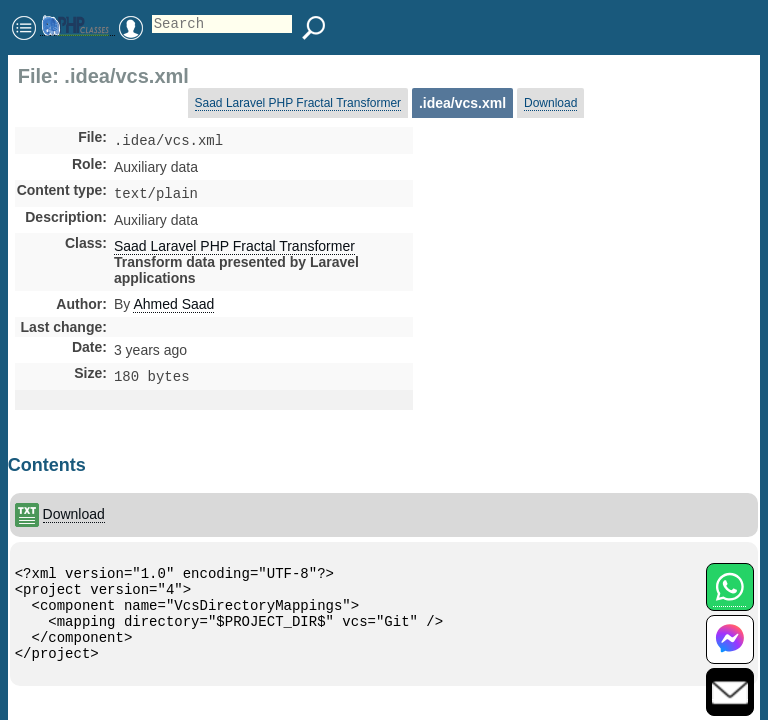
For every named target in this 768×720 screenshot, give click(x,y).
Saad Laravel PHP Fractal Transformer (298, 103)
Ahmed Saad (173, 308)
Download (550, 103)
